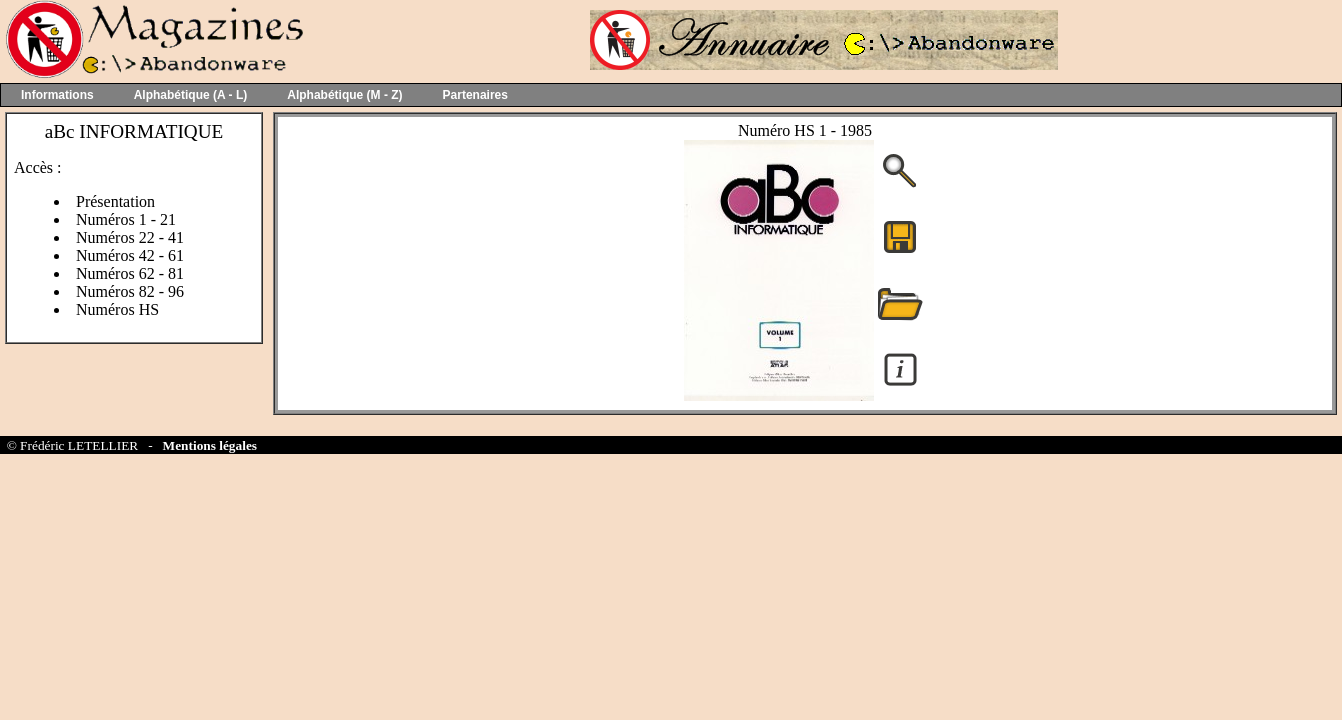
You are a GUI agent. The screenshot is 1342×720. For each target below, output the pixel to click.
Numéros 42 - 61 (130, 255)
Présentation (115, 201)
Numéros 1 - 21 (126, 219)
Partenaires (475, 95)
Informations (57, 95)
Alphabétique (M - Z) (344, 95)
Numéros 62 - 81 (130, 273)
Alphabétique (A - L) (191, 95)
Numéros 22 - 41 (130, 237)
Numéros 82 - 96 (130, 291)
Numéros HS (117, 309)
